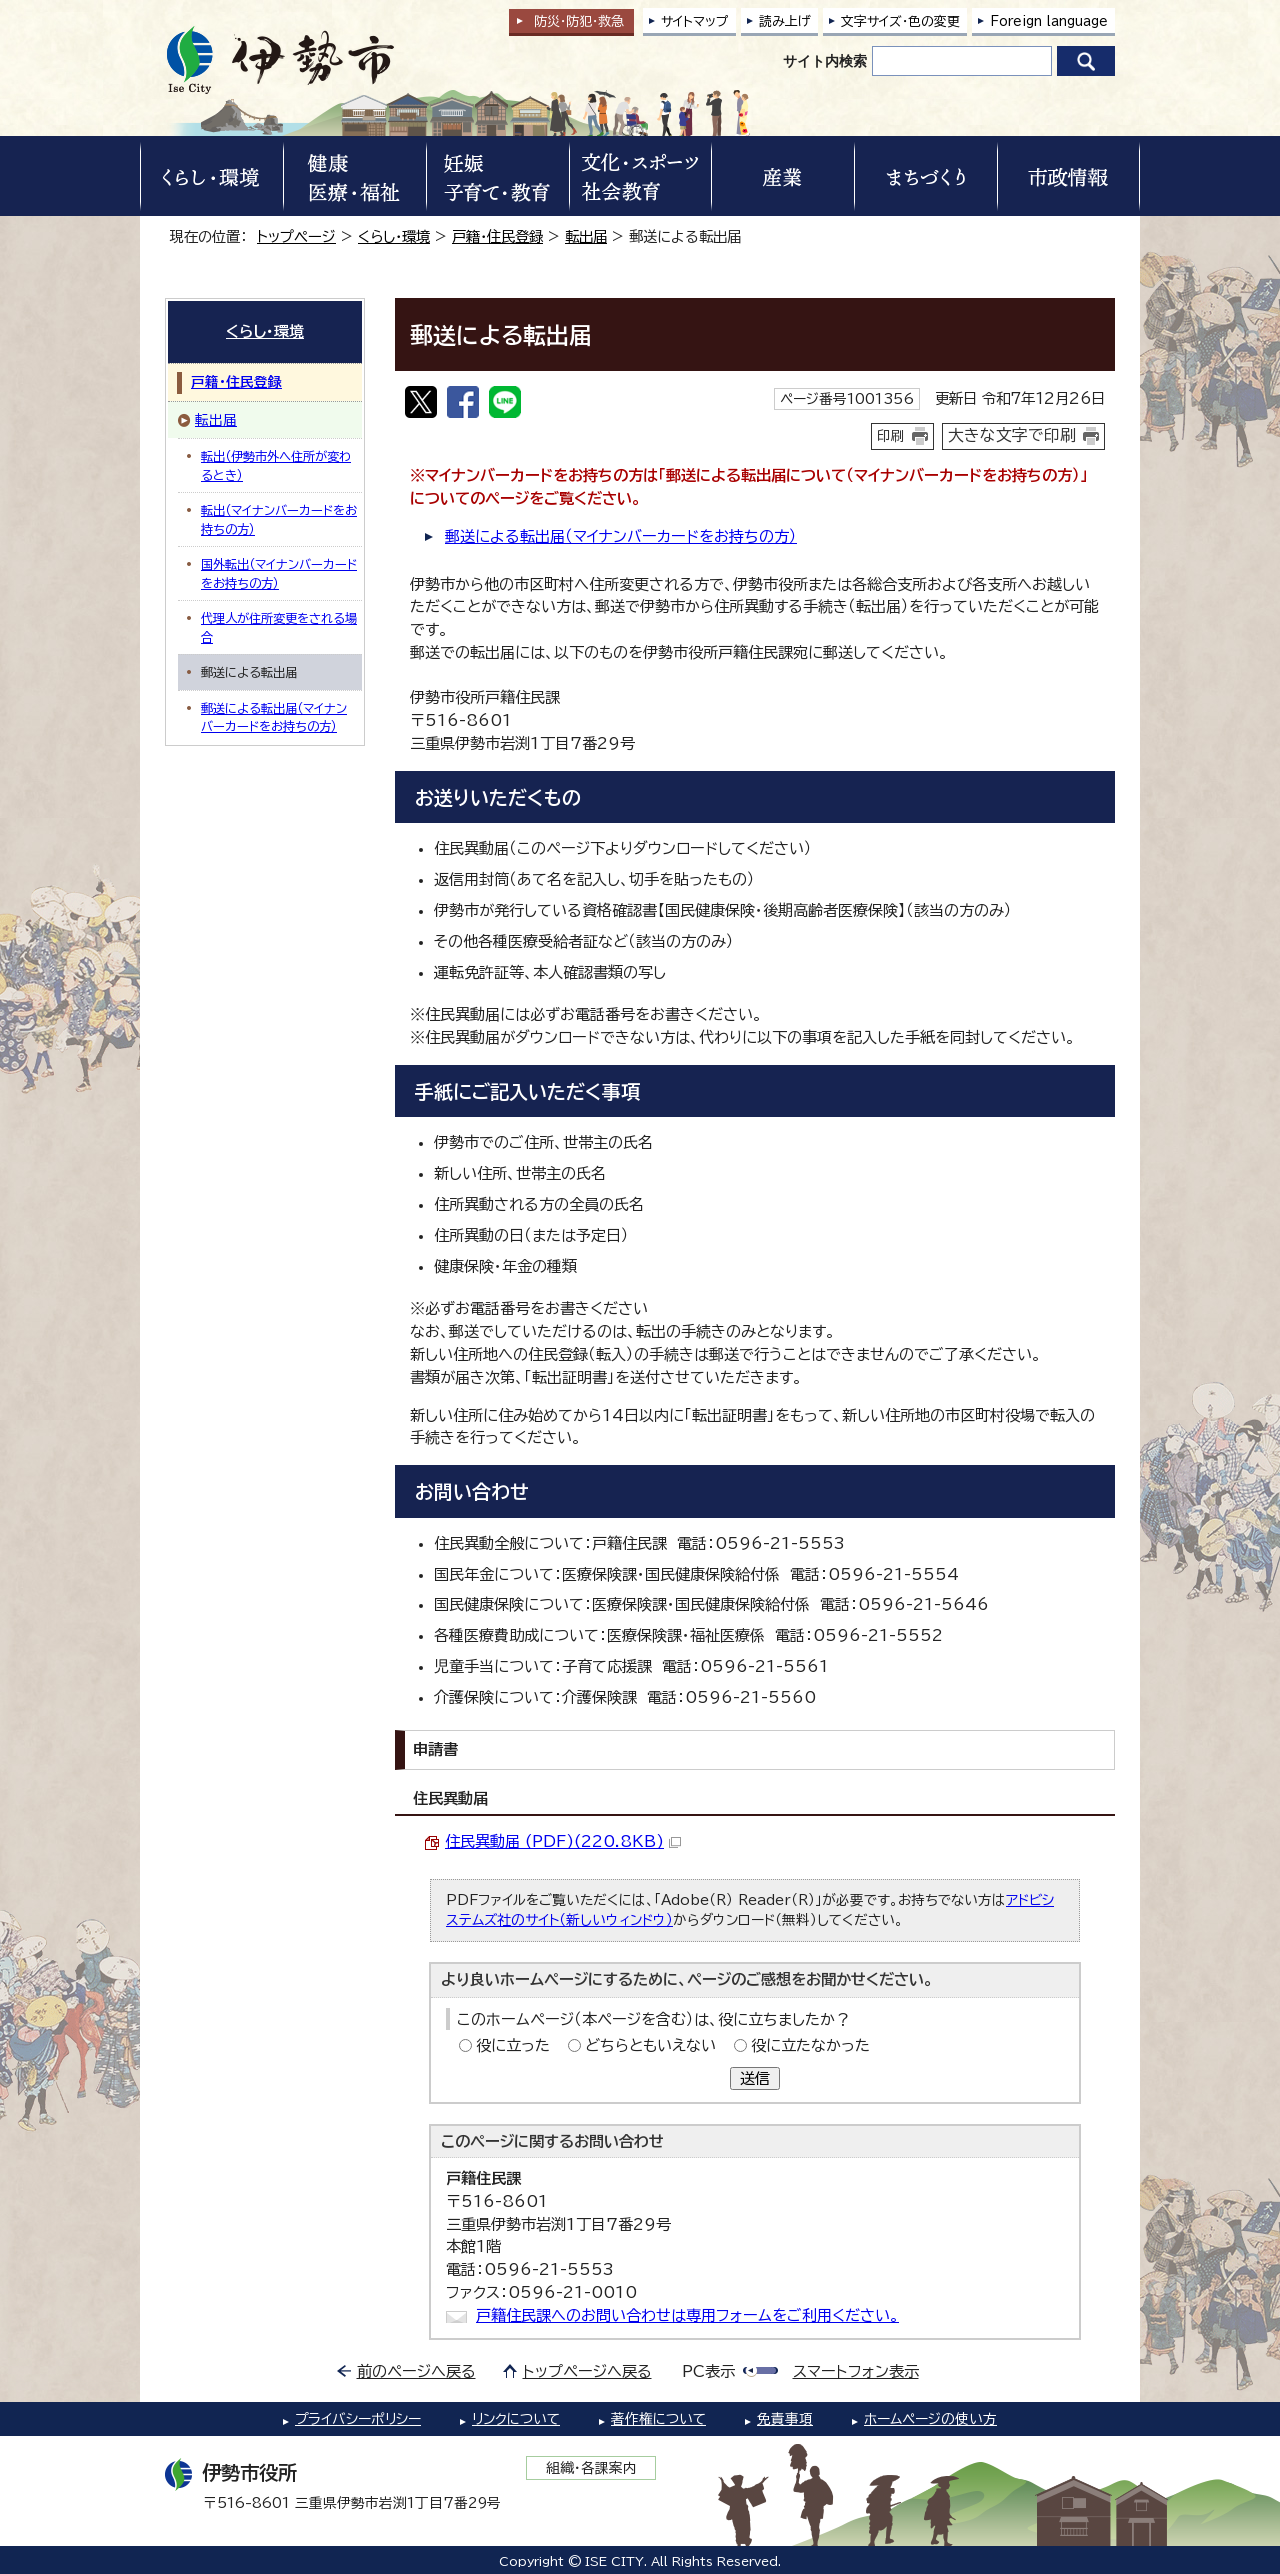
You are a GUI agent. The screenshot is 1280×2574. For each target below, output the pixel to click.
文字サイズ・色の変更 (900, 21)
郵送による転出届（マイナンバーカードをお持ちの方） (621, 536)
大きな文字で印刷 (1012, 435)
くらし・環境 (394, 236)
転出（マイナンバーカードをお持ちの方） (279, 519)
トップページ (296, 236)
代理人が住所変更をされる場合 (279, 627)
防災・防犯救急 (579, 21)
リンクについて (516, 2419)
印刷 (891, 436)
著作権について (658, 2419)
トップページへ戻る (587, 2371)
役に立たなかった (810, 2045)
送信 (755, 2078)
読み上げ (785, 21)
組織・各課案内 (591, 2468)
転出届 (586, 236)
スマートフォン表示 (856, 2371)
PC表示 (708, 2371)
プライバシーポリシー (358, 2419)
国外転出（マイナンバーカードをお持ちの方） (279, 573)
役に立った (513, 2045)
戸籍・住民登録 (497, 236)
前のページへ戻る (416, 2371)
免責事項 (785, 2419)
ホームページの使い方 (930, 2419)
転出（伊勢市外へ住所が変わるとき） (276, 465)
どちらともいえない (650, 2045)
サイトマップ (695, 21)
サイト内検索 (825, 61)
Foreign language (1049, 21)
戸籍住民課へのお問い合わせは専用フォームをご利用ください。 (687, 2315)
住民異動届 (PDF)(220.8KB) (563, 1841)
